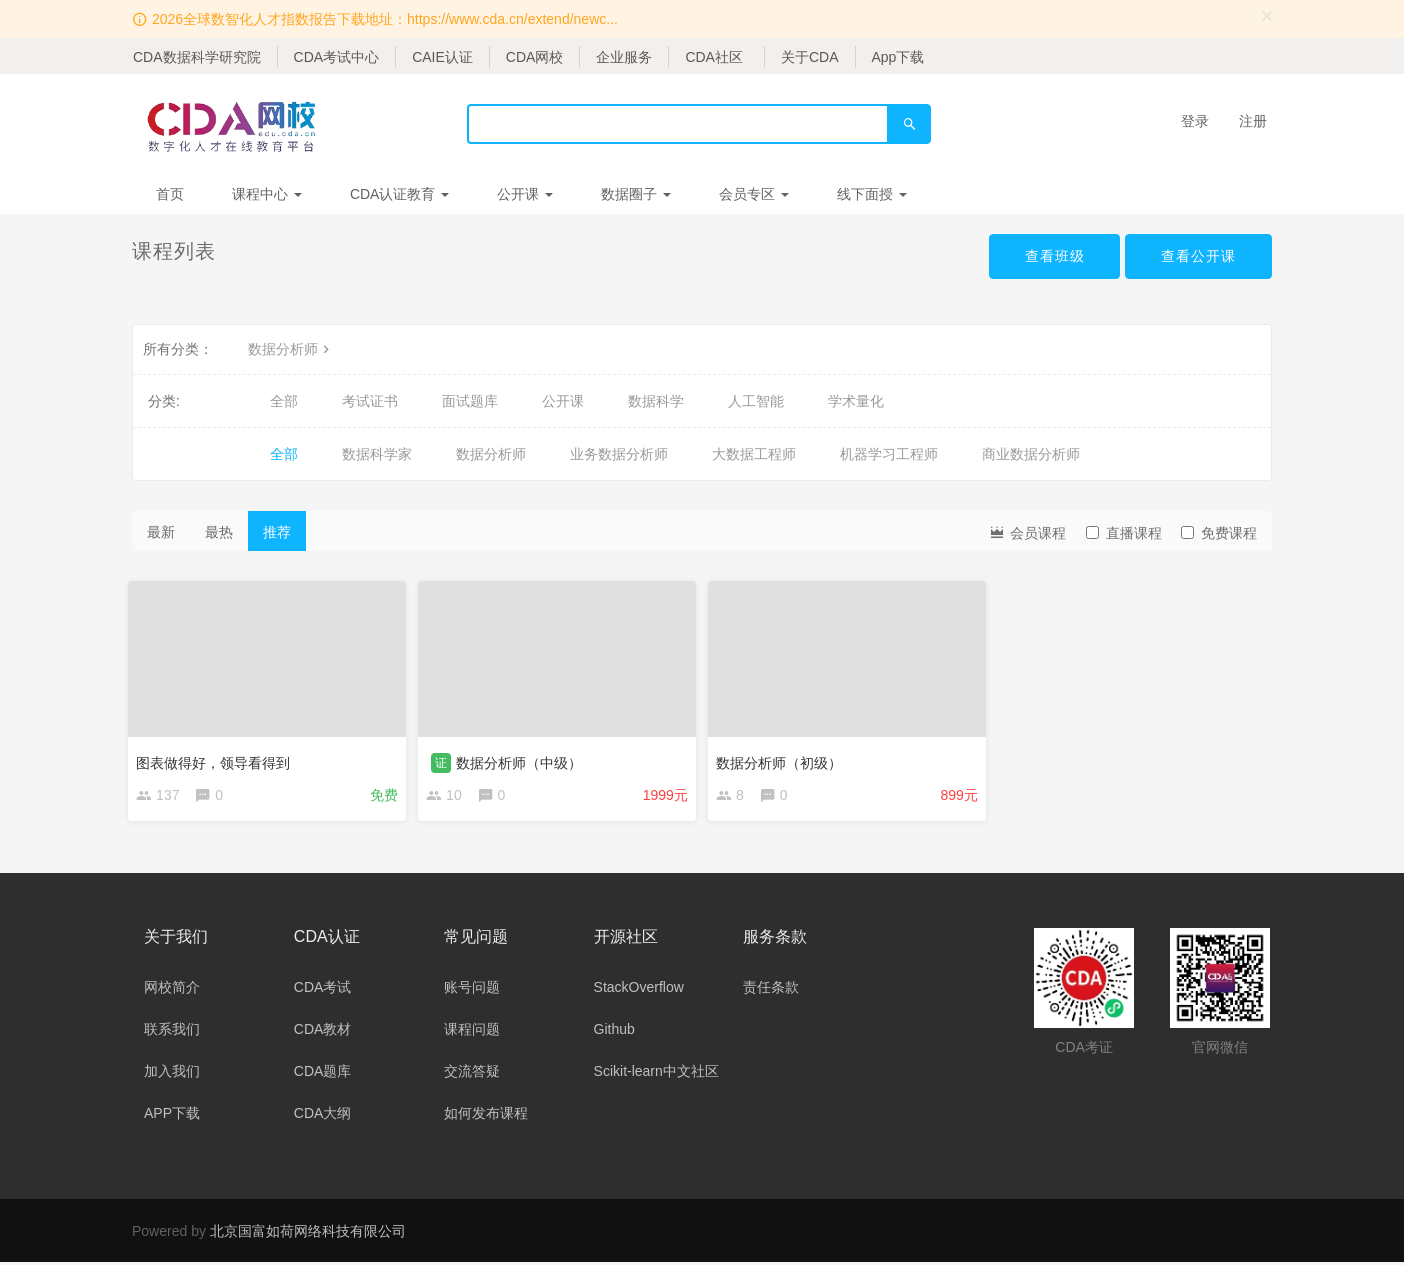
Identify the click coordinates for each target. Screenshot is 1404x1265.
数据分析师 (291, 349)
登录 (1195, 121)
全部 (284, 401)
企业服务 (624, 57)
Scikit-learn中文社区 (656, 1074)
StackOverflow (639, 990)
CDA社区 (714, 57)
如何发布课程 (486, 1116)
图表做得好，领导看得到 (217, 759)
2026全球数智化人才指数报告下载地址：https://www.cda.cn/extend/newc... (385, 19)
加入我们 (172, 1074)
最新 (161, 532)
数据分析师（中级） (523, 759)
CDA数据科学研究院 (197, 57)
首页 (170, 194)
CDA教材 (323, 1032)
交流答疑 (472, 1074)
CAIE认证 (442, 57)
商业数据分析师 (1031, 454)
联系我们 (172, 1032)
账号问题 (472, 990)
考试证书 (370, 401)
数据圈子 (636, 194)
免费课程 (1219, 533)
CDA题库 (323, 1074)
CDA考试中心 (337, 57)
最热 (219, 532)
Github (614, 1032)
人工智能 (756, 401)
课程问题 (472, 1032)
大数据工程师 (754, 454)
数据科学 (656, 401)
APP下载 (172, 1116)
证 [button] (445, 759)
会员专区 (754, 194)
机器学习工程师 (889, 454)
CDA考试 (323, 990)
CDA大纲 (323, 1116)
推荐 (277, 532)
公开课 (525, 194)
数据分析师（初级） (783, 759)
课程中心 (267, 194)
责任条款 (771, 990)
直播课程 (1124, 533)
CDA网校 (535, 57)
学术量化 (856, 401)
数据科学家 (377, 454)
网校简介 (172, 990)
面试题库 (470, 401)
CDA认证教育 (399, 194)
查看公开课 (1198, 256)
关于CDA (810, 57)
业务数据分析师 (619, 454)
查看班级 (1054, 256)
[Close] (1267, 15)
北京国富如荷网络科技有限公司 (308, 1234)
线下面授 (872, 194)
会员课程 (1027, 531)
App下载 (898, 57)
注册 (1253, 121)
